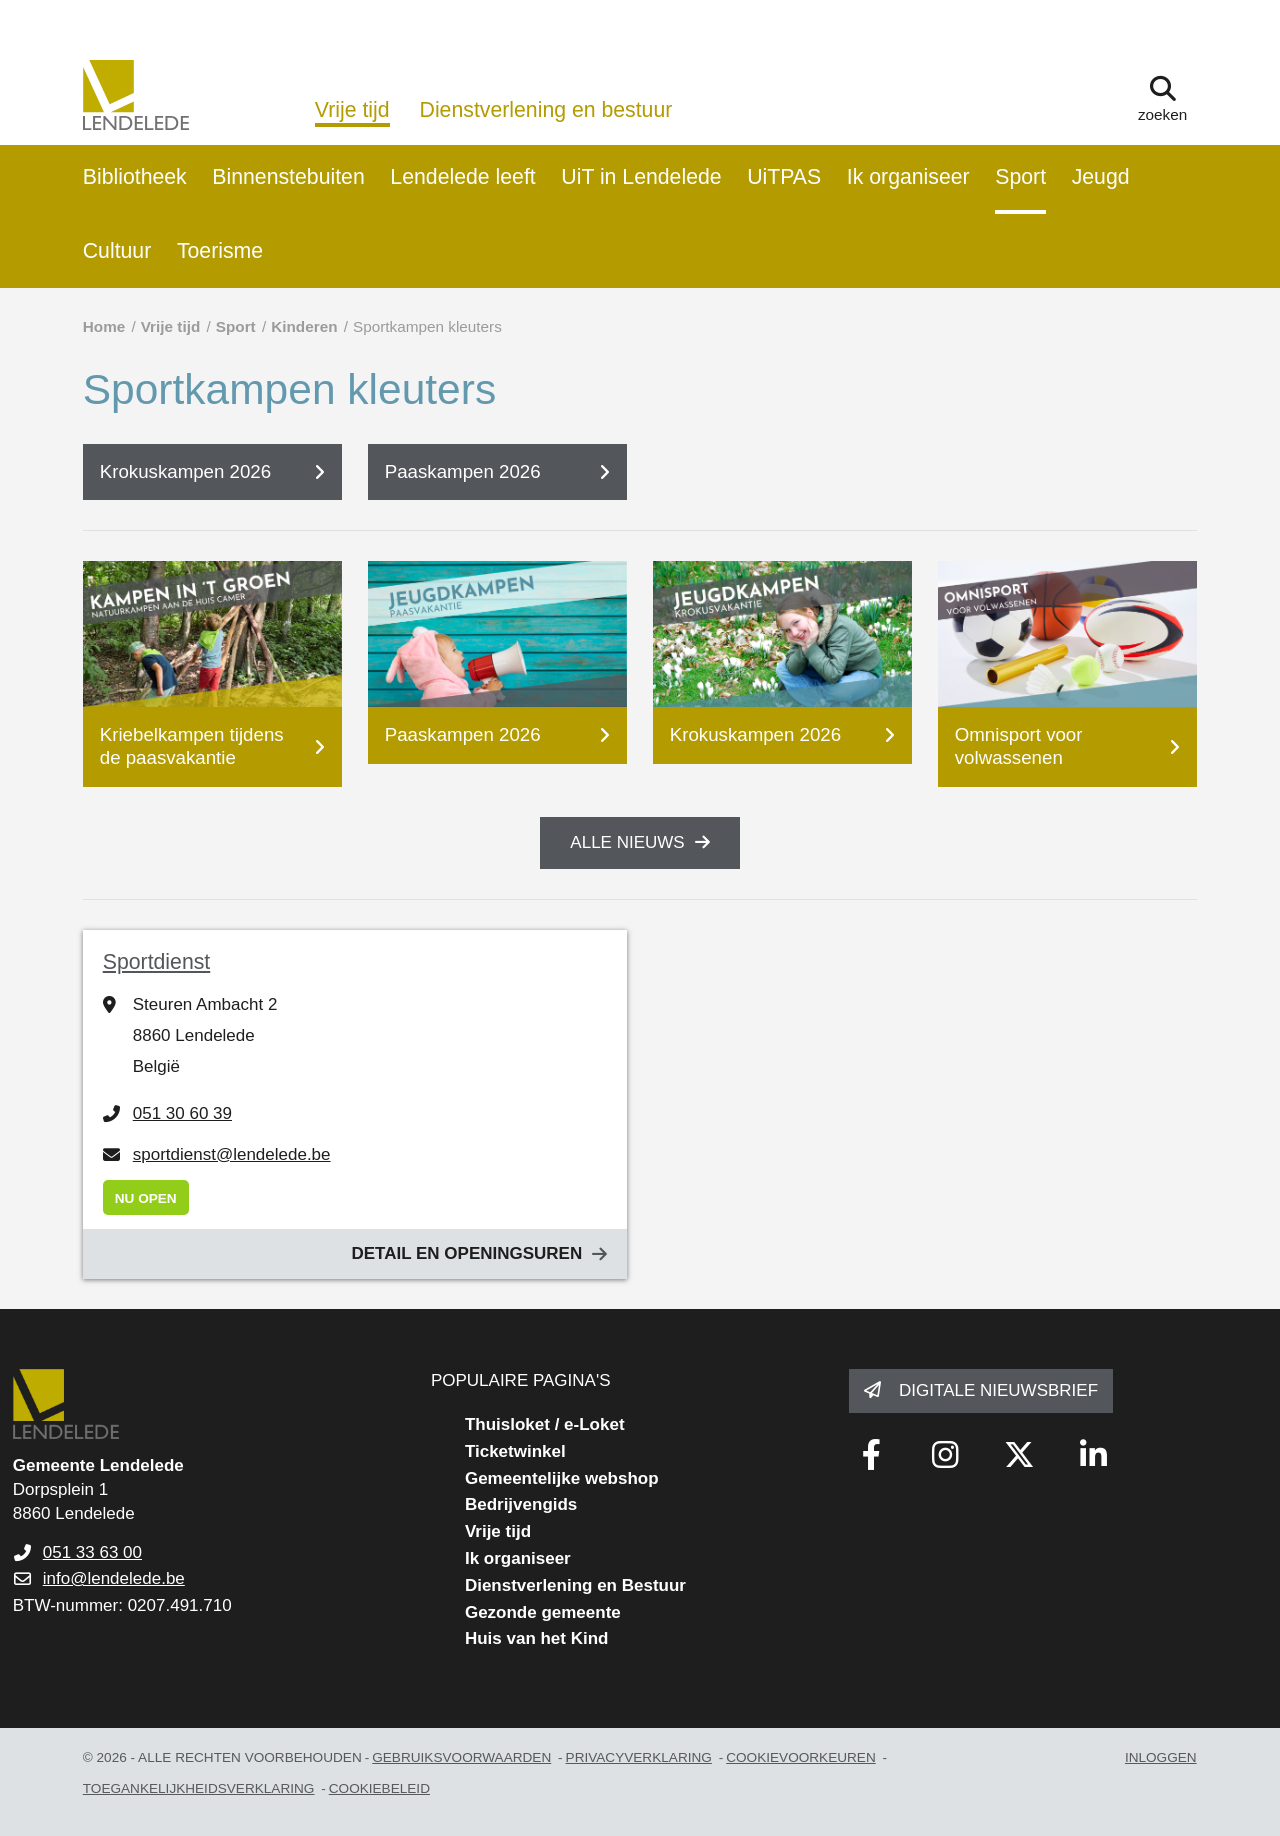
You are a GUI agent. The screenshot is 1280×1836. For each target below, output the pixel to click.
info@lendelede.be (114, 1578)
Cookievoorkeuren (801, 1757)
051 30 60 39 (182, 1113)
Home (104, 326)
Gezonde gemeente (543, 1612)
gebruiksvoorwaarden (461, 1757)
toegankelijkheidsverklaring (199, 1788)
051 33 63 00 (92, 1552)
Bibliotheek (135, 177)
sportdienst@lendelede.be (232, 1154)
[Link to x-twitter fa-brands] (1019, 1455)
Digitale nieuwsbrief (998, 1390)
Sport (1020, 177)
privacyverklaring (639, 1757)
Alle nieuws (627, 842)
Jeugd (1101, 177)
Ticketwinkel (515, 1451)
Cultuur (117, 251)
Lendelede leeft (462, 177)
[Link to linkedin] (1093, 1455)
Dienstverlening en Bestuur (575, 1585)
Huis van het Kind (537, 1638)
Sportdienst (157, 962)
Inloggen (1161, 1757)
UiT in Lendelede (641, 177)
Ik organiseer (908, 177)
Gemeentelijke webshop (562, 1478)
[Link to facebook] (871, 1455)
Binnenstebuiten (288, 177)
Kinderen (304, 326)
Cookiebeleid (379, 1788)
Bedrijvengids (521, 1504)
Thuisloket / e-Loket (545, 1424)
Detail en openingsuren (466, 1253)
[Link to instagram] (945, 1455)
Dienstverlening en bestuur (546, 110)
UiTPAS (784, 177)
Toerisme (220, 251)
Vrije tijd (352, 110)
